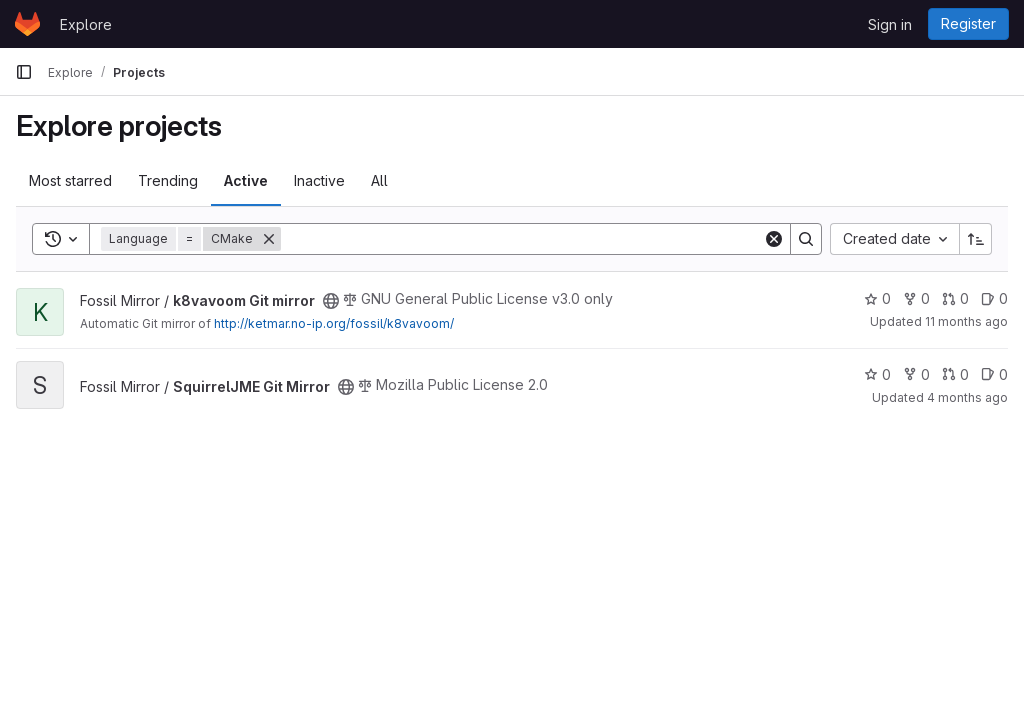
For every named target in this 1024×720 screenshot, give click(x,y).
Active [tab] (246, 180)
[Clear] (774, 239)
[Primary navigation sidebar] (24, 72)
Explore (86, 24)
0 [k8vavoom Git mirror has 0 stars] (877, 298)
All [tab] (379, 180)
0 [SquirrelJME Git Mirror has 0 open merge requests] (955, 374)
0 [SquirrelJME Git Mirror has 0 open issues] (994, 374)
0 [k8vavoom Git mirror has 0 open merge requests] (955, 298)
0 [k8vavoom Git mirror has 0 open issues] (994, 298)
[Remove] (269, 239)
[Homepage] (27, 24)
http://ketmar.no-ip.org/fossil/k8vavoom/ (334, 323)
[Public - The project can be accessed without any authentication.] (331, 301)
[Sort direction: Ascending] (976, 239)
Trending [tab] (168, 180)
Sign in (890, 24)
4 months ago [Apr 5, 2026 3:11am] (967, 397)
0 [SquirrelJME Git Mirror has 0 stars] (877, 374)
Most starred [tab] (70, 180)
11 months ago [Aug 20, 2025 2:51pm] (966, 321)
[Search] (522, 239)
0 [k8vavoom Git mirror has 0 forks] (916, 298)
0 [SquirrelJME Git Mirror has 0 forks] (916, 374)
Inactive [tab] (319, 180)
